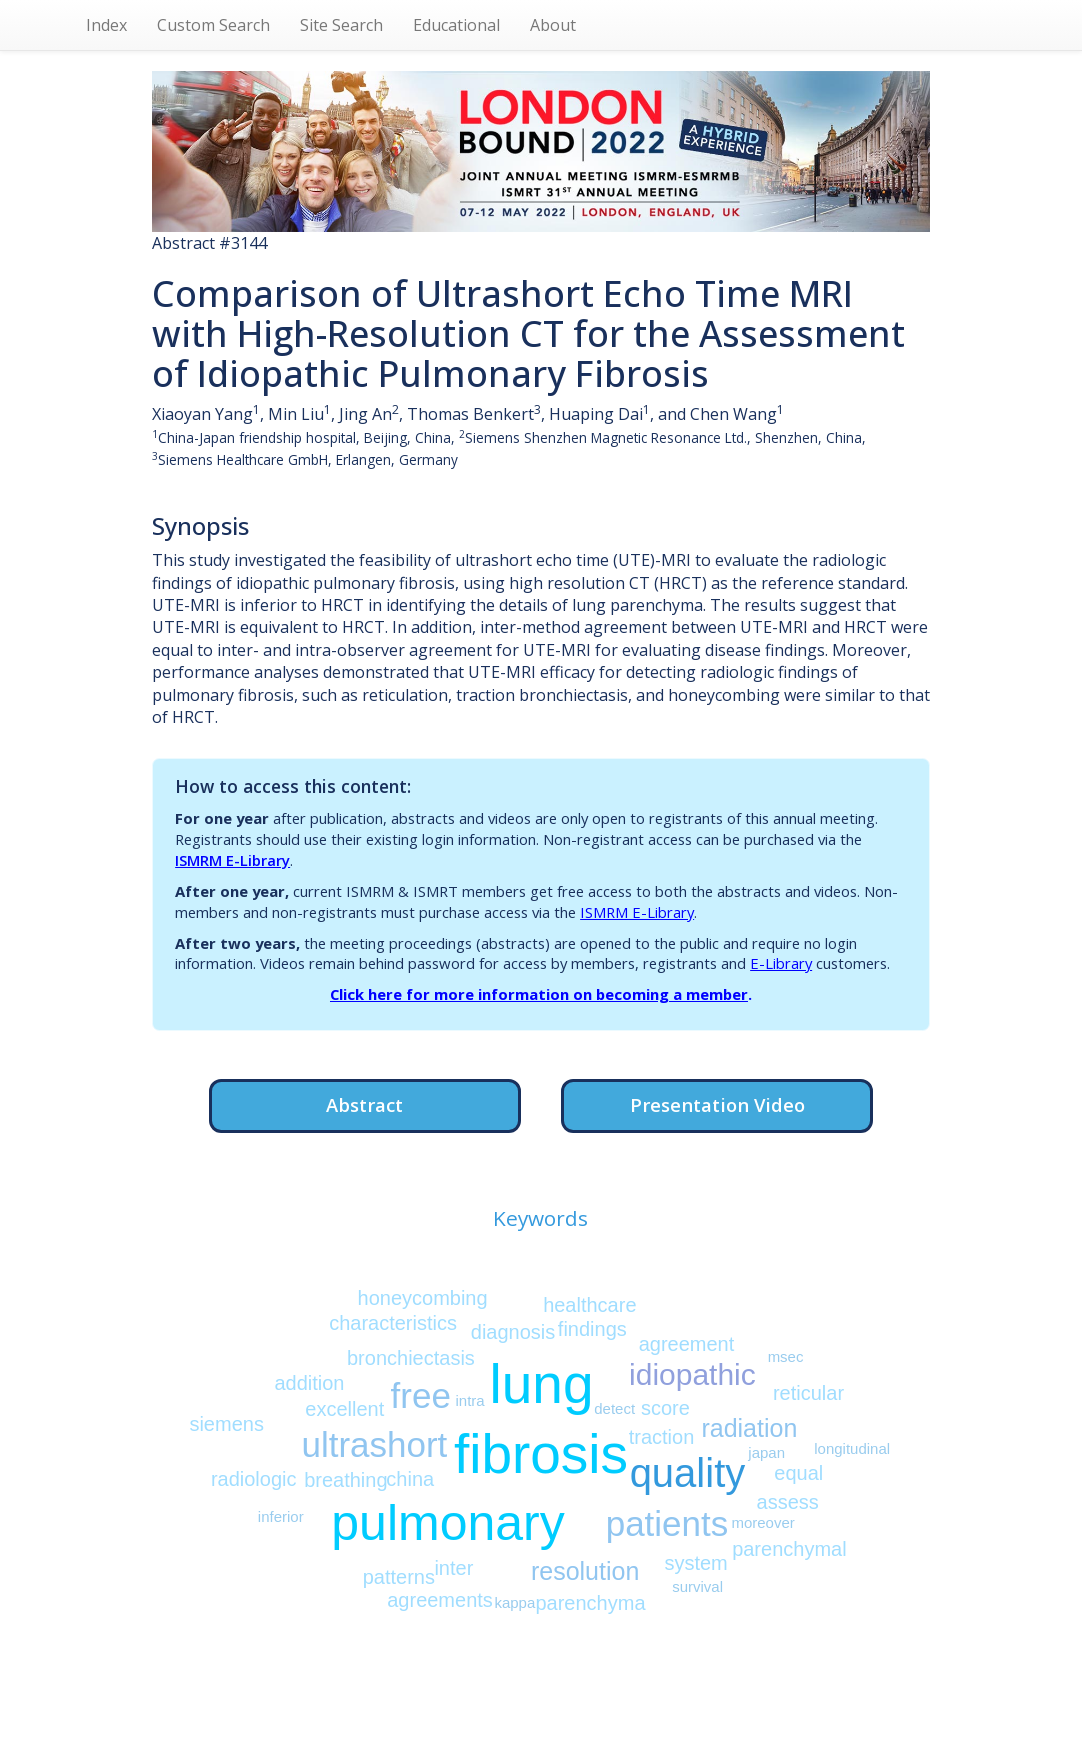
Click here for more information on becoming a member (539, 994)
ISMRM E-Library (232, 860)
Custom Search (213, 25)
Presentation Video (717, 1104)
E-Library (781, 963)
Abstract (364, 1104)
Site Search (341, 25)
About (553, 25)
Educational (456, 25)
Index (106, 25)
